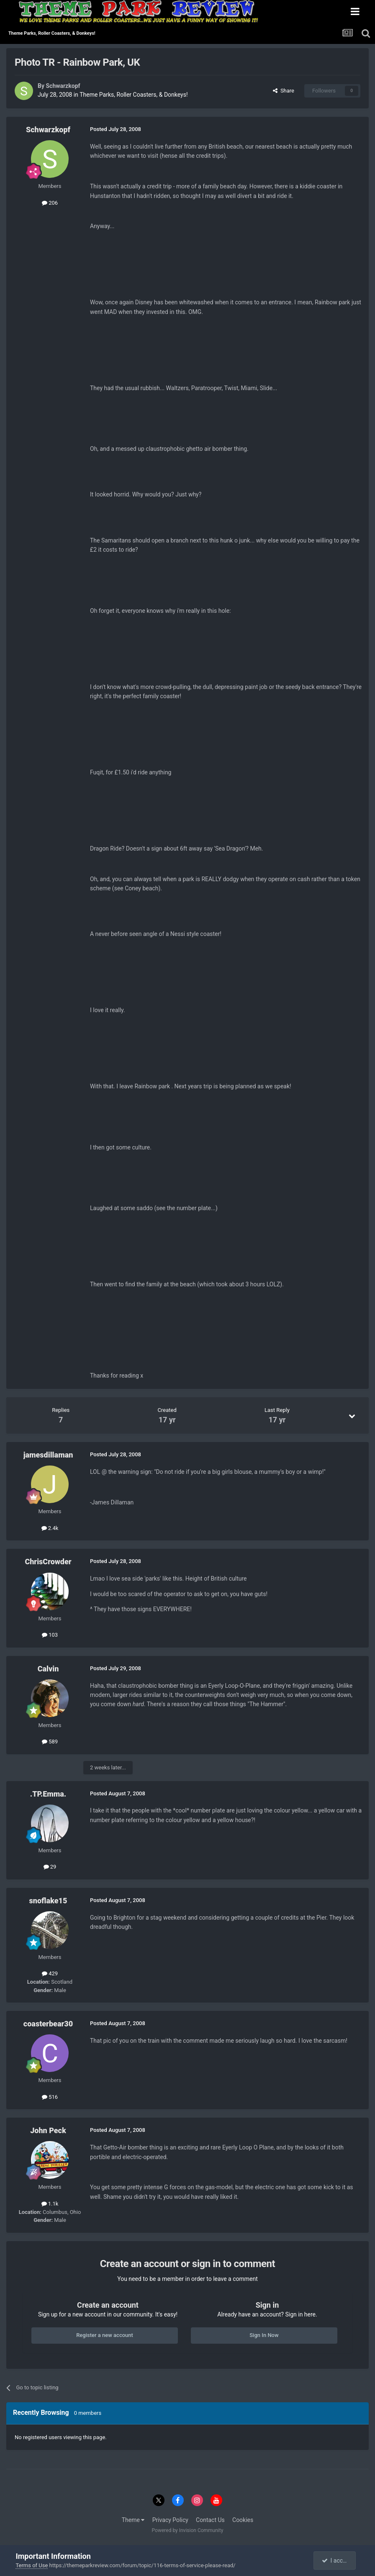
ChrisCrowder (48, 1561)
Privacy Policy (170, 2520)
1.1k (50, 2204)
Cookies (242, 2520)
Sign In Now (263, 2335)
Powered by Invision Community (187, 2530)
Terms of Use (31, 2565)
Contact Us (210, 2520)
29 (50, 1867)
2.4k (50, 1528)
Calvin (48, 1668)
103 (50, 1635)
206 (50, 203)
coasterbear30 (48, 2023)
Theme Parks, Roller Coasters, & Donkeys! (134, 94)
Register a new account (104, 2335)
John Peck (48, 2130)
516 (50, 2097)
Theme (133, 2520)
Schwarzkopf (63, 85)
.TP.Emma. (48, 1793)
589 (50, 1741)
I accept (335, 2560)
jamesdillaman (48, 1454)
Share (283, 90)
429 (50, 1973)
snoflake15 (48, 1900)
